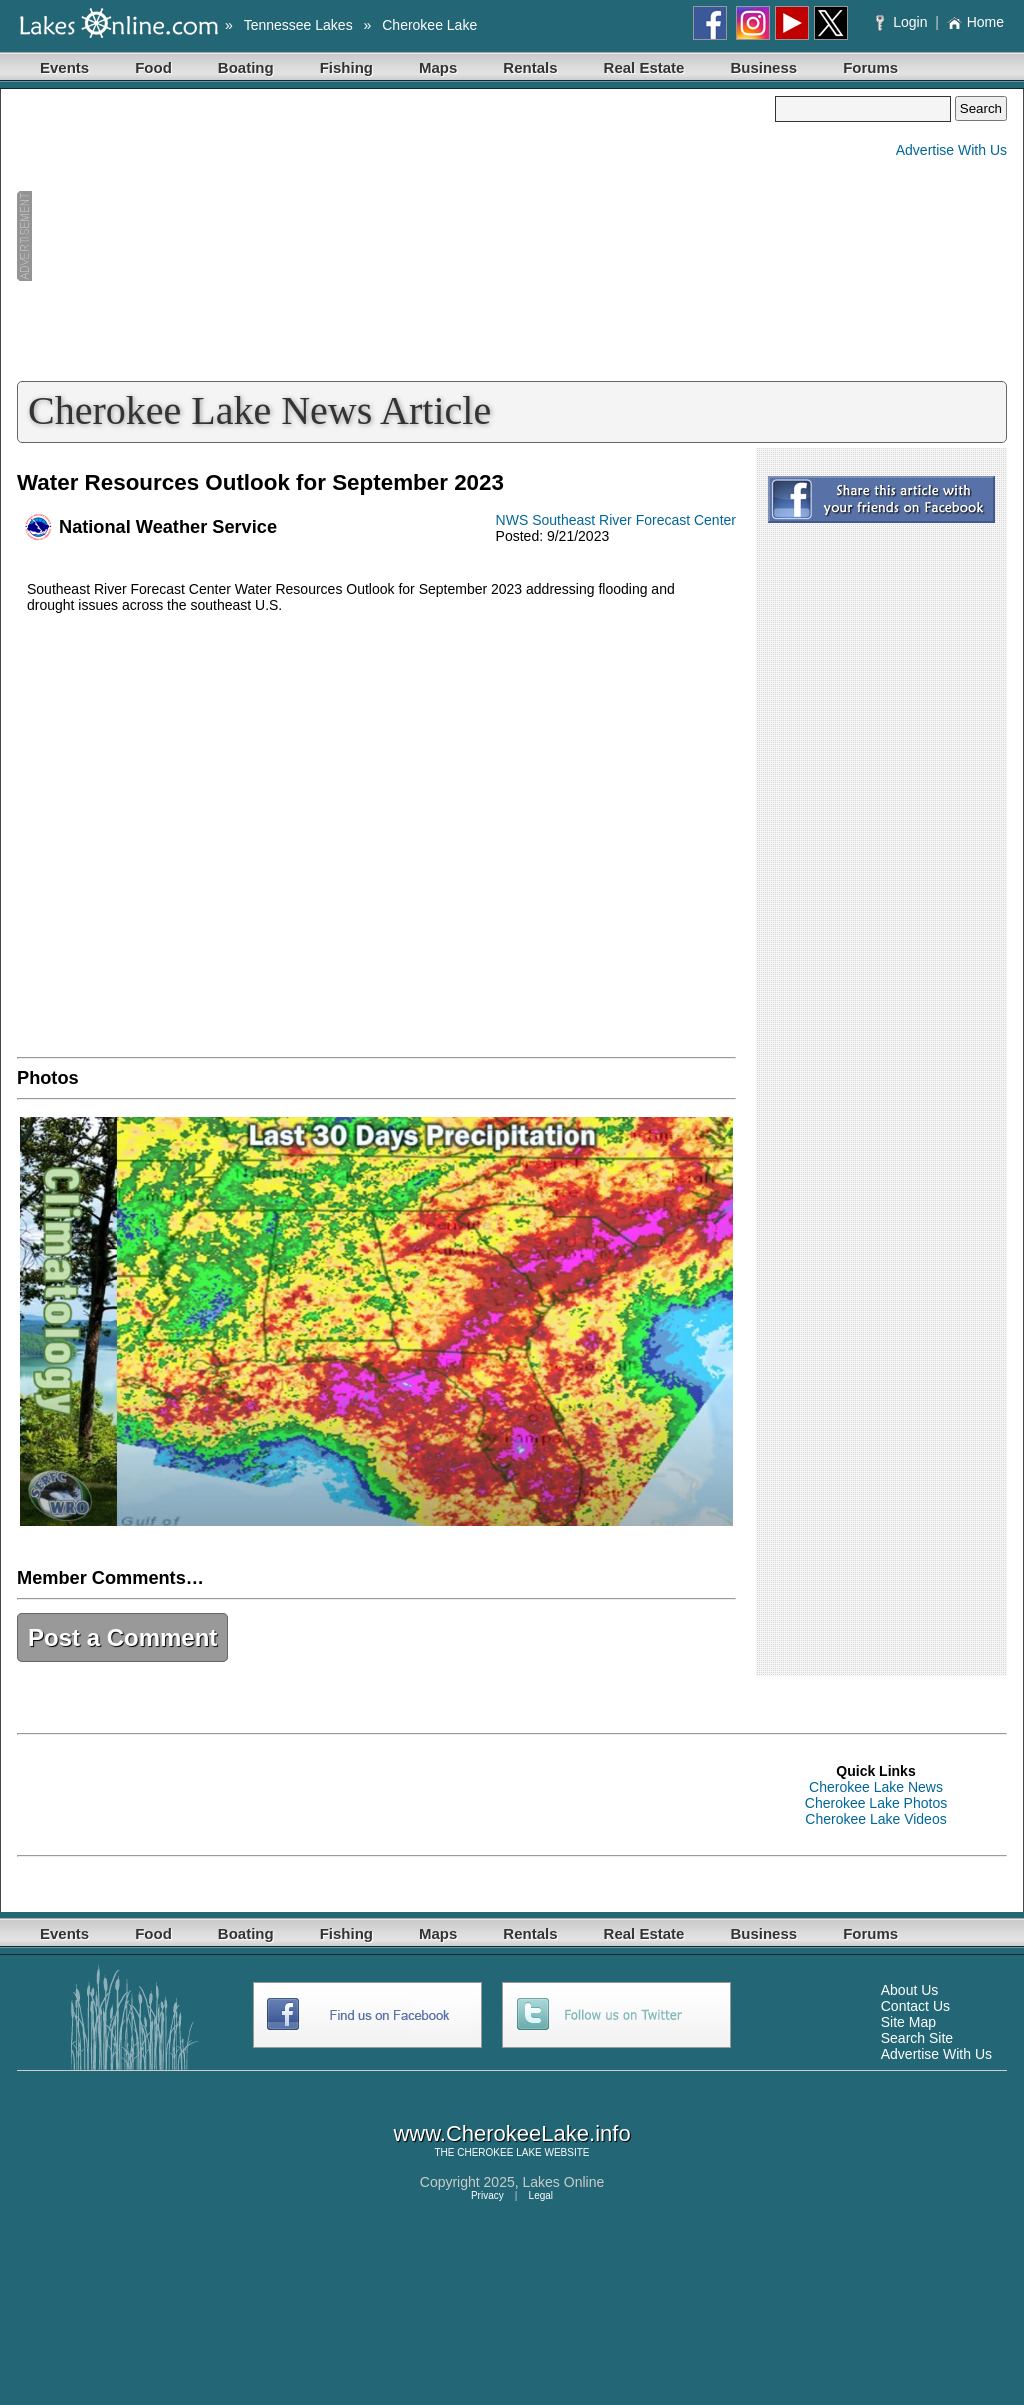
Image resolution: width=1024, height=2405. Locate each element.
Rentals (530, 67)
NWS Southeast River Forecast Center (616, 520)
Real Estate (644, 67)
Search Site (917, 2038)
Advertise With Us (951, 150)
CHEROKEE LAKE (499, 2152)
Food (153, 67)
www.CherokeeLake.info (511, 2133)
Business (763, 67)
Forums (870, 67)
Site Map (908, 2022)
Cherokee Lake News (876, 1787)
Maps (438, 67)
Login (903, 22)
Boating (246, 67)
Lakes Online (564, 2182)
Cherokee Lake (429, 25)
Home (975, 22)
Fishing (346, 67)
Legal (541, 2195)
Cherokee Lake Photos (876, 1803)
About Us (910, 1990)
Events (64, 67)
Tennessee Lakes (298, 25)
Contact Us (915, 2006)
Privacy (487, 2195)
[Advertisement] (396, 236)
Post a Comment (122, 1637)
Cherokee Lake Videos (875, 1819)
